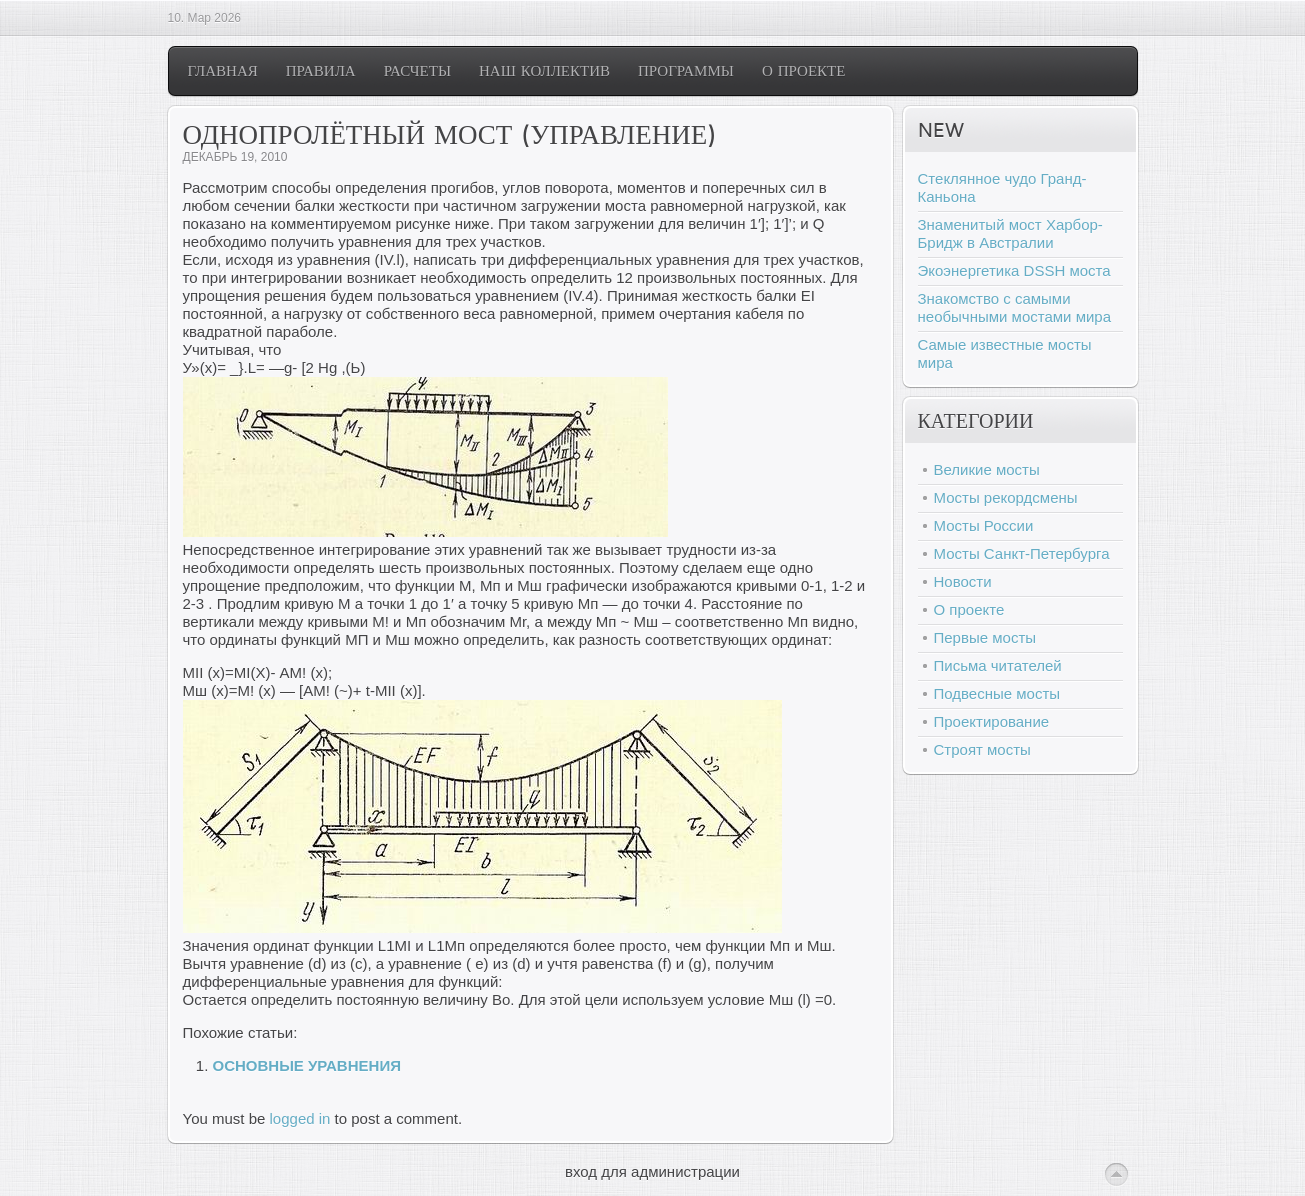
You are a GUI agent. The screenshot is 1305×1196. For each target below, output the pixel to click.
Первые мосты (985, 637)
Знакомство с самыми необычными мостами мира (1015, 307)
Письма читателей (998, 665)
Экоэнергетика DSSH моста (1014, 270)
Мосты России (984, 525)
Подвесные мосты (997, 693)
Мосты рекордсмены (1006, 497)
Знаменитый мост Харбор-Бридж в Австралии (1010, 233)
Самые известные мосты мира (1005, 353)
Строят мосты (982, 749)
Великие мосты (987, 469)
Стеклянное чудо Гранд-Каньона (1002, 187)
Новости (963, 581)
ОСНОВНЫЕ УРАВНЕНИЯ (307, 1065)
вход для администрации (652, 1171)
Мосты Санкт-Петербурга (1022, 553)
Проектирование (992, 721)
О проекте (969, 609)
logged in (300, 1118)
